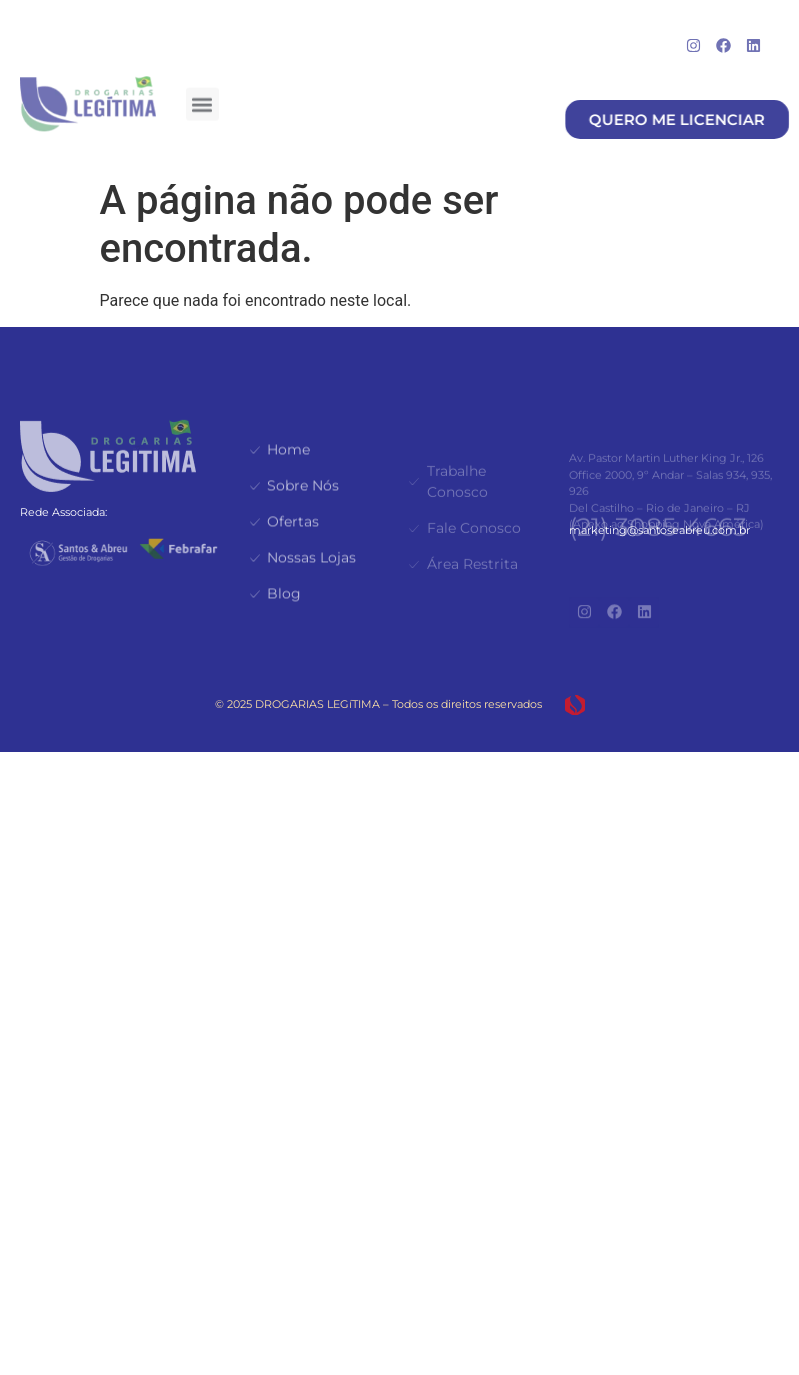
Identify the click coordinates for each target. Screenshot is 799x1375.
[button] (202, 99)
